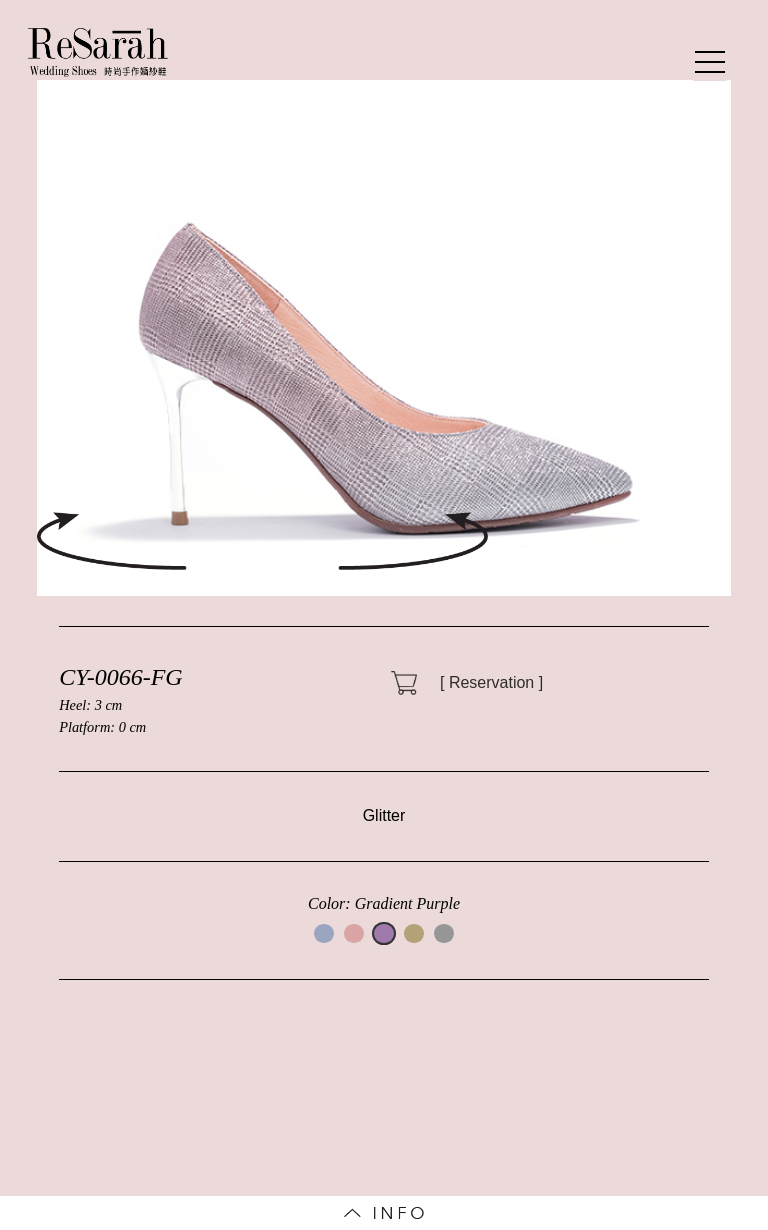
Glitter (384, 815)
